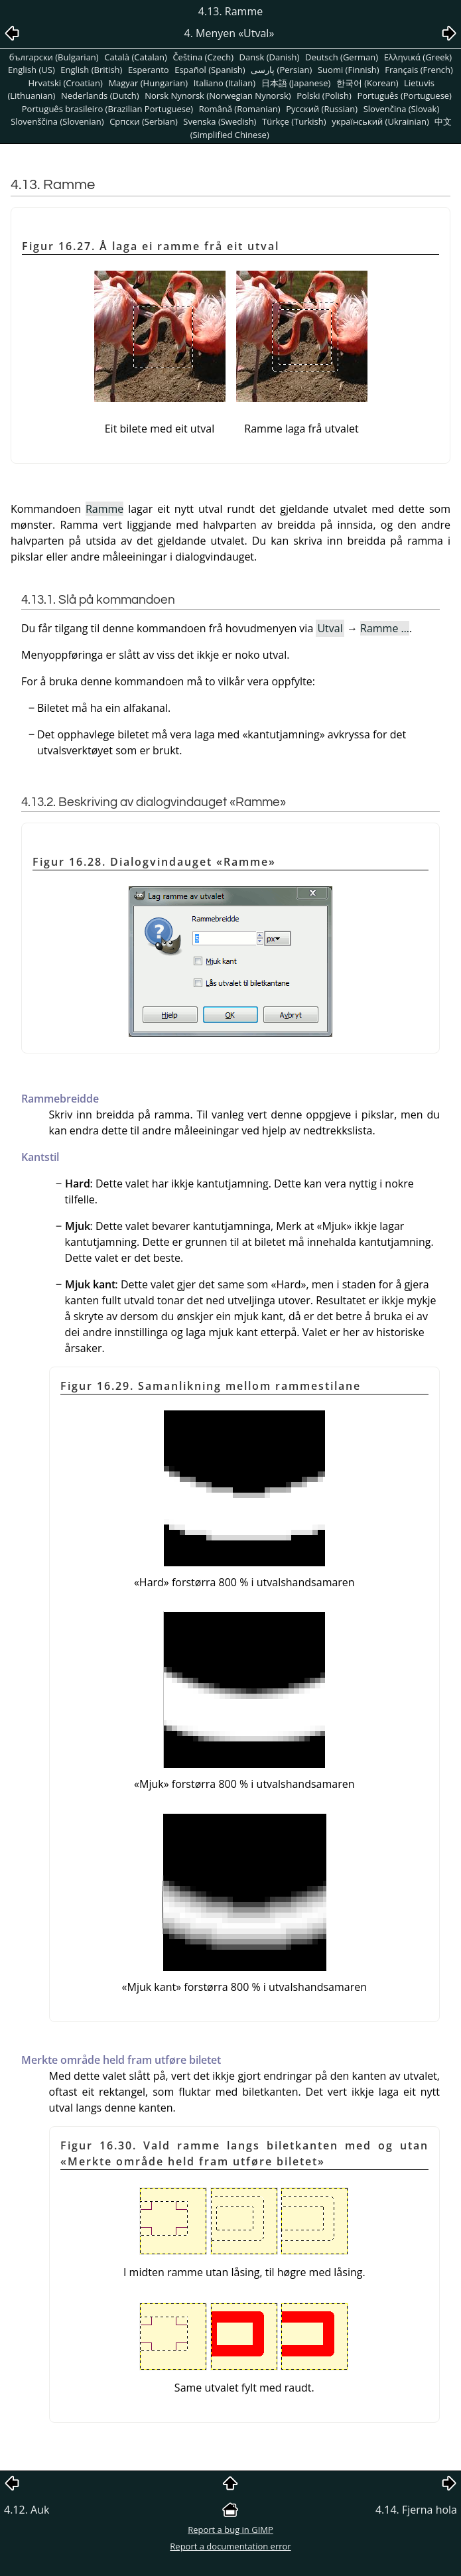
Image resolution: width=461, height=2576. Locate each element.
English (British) (91, 70)
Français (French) (419, 70)
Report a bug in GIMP (230, 2530)
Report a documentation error (230, 2546)
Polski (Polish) (324, 96)
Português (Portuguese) (404, 96)
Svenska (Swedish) (219, 121)
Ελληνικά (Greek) (418, 57)
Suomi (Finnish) (348, 70)
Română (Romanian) (240, 109)
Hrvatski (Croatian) (66, 83)
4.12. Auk (26, 2509)
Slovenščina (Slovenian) (57, 121)
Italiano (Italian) (224, 83)
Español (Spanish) (209, 70)
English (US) (31, 70)
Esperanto (148, 70)
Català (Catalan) (135, 57)
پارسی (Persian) (281, 70)
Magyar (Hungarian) (148, 83)
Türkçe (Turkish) (294, 121)
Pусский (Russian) (322, 109)
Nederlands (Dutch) (100, 96)
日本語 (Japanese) (296, 83)
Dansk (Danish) (269, 57)
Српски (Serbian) (143, 121)
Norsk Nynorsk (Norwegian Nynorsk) (218, 96)
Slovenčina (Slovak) (401, 109)
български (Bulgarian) (54, 57)
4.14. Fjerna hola (416, 2509)
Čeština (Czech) (202, 57)
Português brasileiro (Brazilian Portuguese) (107, 109)
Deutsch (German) (341, 57)
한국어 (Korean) (367, 83)
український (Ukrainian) (380, 121)
